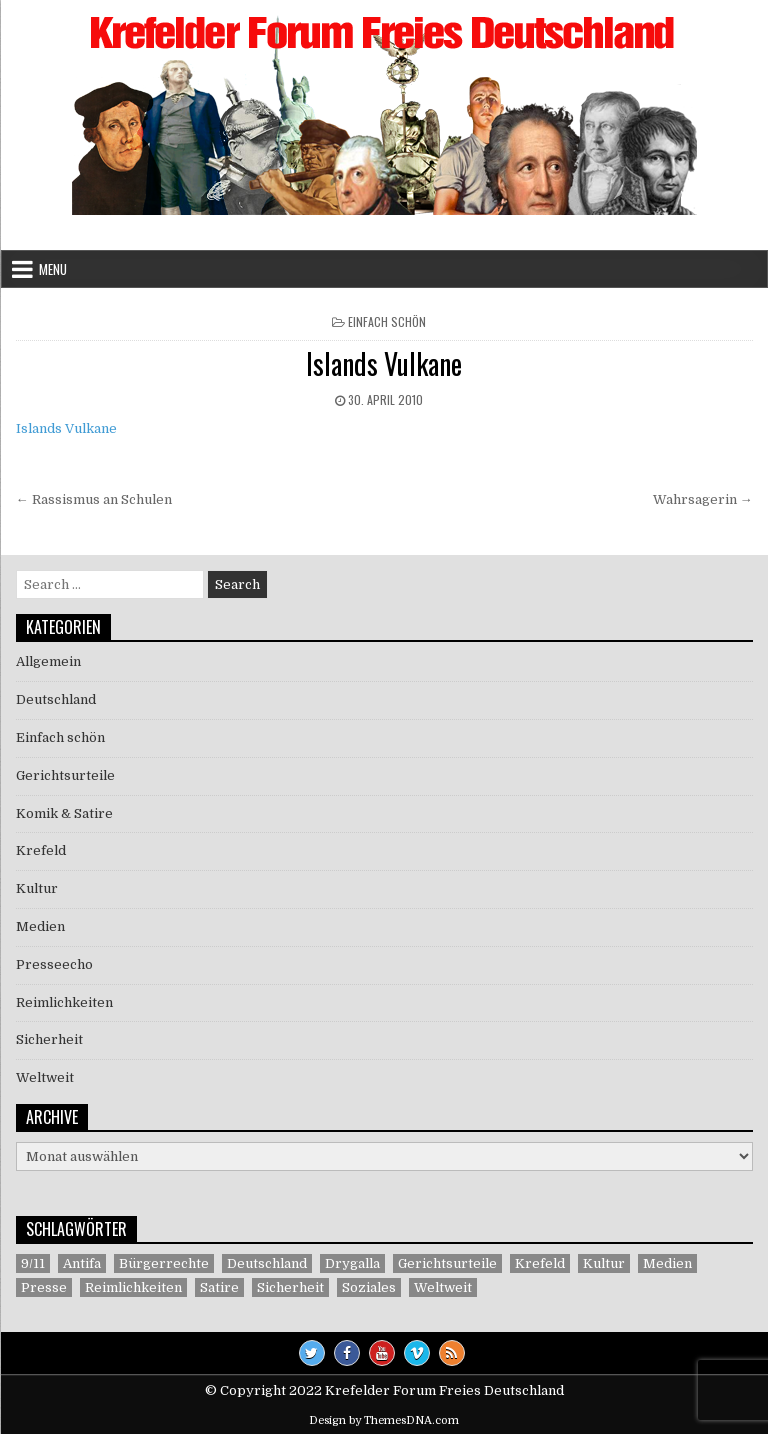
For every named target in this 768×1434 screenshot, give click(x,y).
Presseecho (54, 964)
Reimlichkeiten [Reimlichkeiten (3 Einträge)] (133, 1287)
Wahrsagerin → (703, 499)
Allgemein (48, 661)
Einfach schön (387, 321)
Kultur (37, 888)
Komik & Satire (64, 813)
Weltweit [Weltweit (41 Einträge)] (443, 1287)
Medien (40, 926)
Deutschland (56, 699)
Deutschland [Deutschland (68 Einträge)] (267, 1263)
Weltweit (45, 1077)
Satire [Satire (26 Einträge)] (219, 1287)
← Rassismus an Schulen (94, 499)
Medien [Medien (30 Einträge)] (667, 1263)
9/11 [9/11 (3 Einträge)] (33, 1263)
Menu (53, 269)
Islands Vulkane (384, 363)
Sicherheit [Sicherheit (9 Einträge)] (290, 1287)
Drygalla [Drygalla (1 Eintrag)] (352, 1263)
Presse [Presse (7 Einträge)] (44, 1287)
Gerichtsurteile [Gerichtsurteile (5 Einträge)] (447, 1263)
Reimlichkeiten (64, 1002)
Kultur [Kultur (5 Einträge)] (604, 1263)
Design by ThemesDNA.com (384, 1420)
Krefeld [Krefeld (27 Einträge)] (540, 1263)
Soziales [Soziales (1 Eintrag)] (369, 1287)
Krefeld (41, 850)
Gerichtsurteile (65, 775)
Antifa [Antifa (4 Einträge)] (82, 1263)
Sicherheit (49, 1039)
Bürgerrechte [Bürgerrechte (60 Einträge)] (164, 1263)
